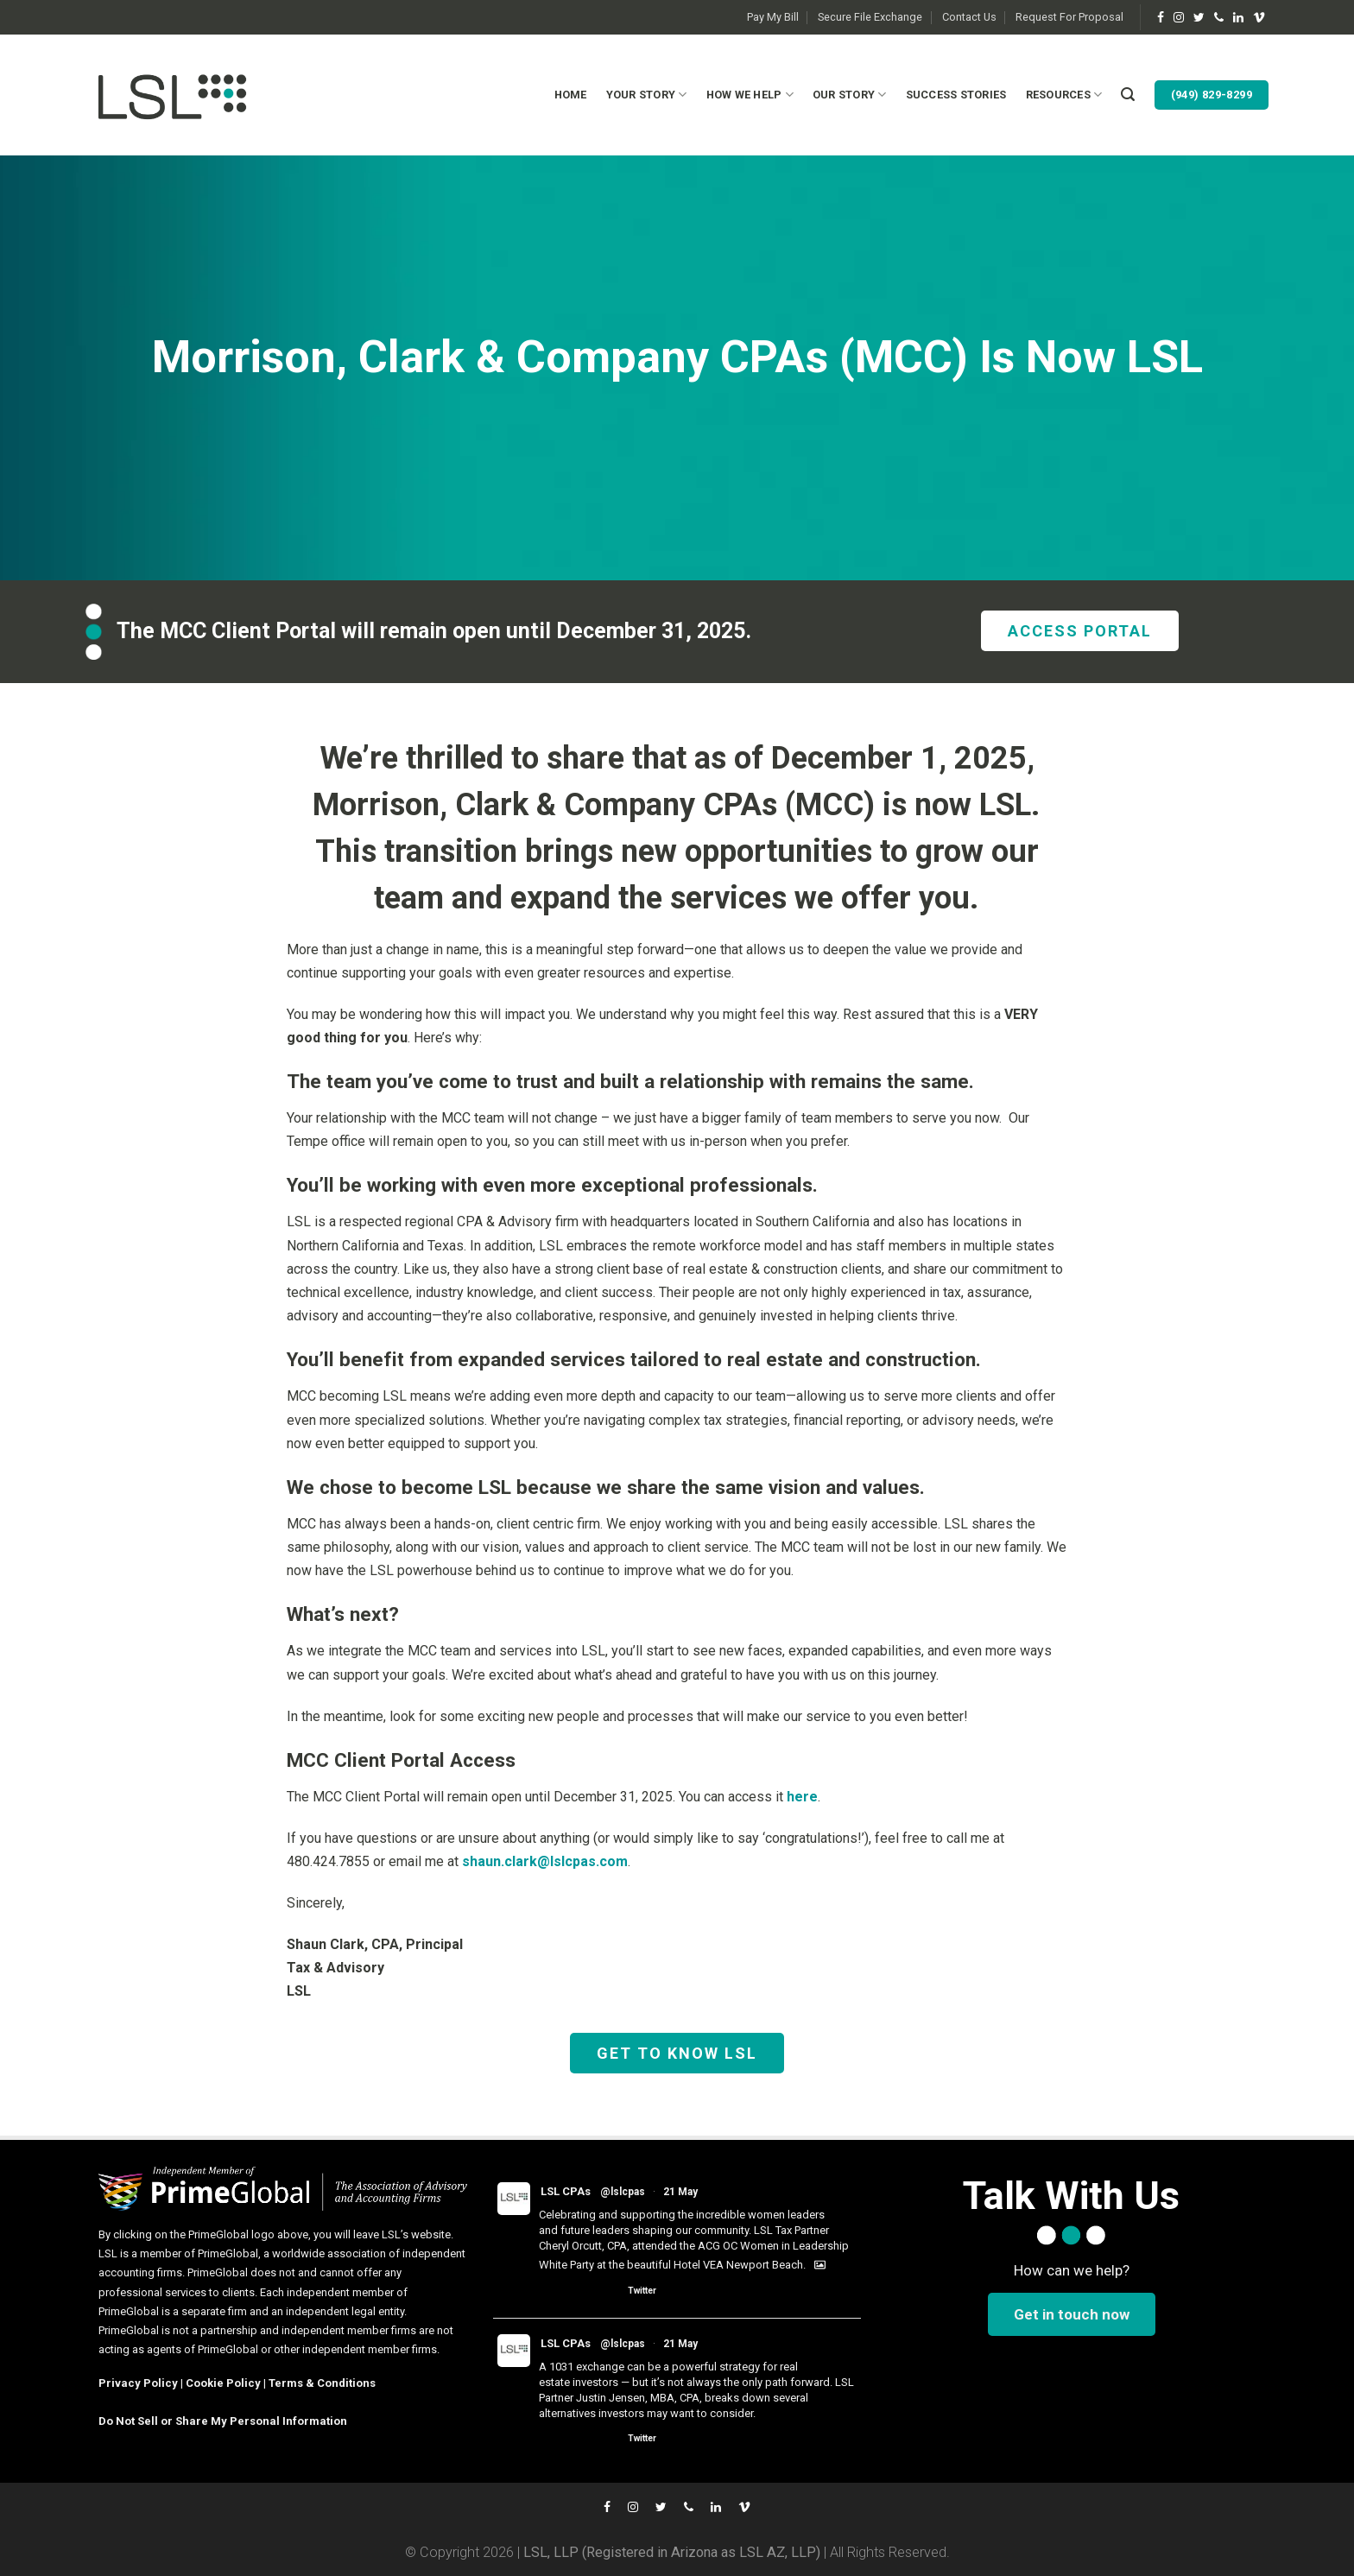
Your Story (646, 94)
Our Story (850, 94)
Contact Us (969, 16)
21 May (680, 2192)
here (802, 1796)
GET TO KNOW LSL (677, 2053)
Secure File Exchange (870, 16)
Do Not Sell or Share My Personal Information (222, 2421)
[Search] (1128, 94)
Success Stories (956, 94)
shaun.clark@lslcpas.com (545, 1861)
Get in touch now (1071, 2314)
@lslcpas (622, 2192)
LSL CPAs (566, 2191)
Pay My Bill (773, 16)
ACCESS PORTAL (1080, 631)
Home (570, 94)
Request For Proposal (1069, 16)
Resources (1064, 94)
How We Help (750, 94)
